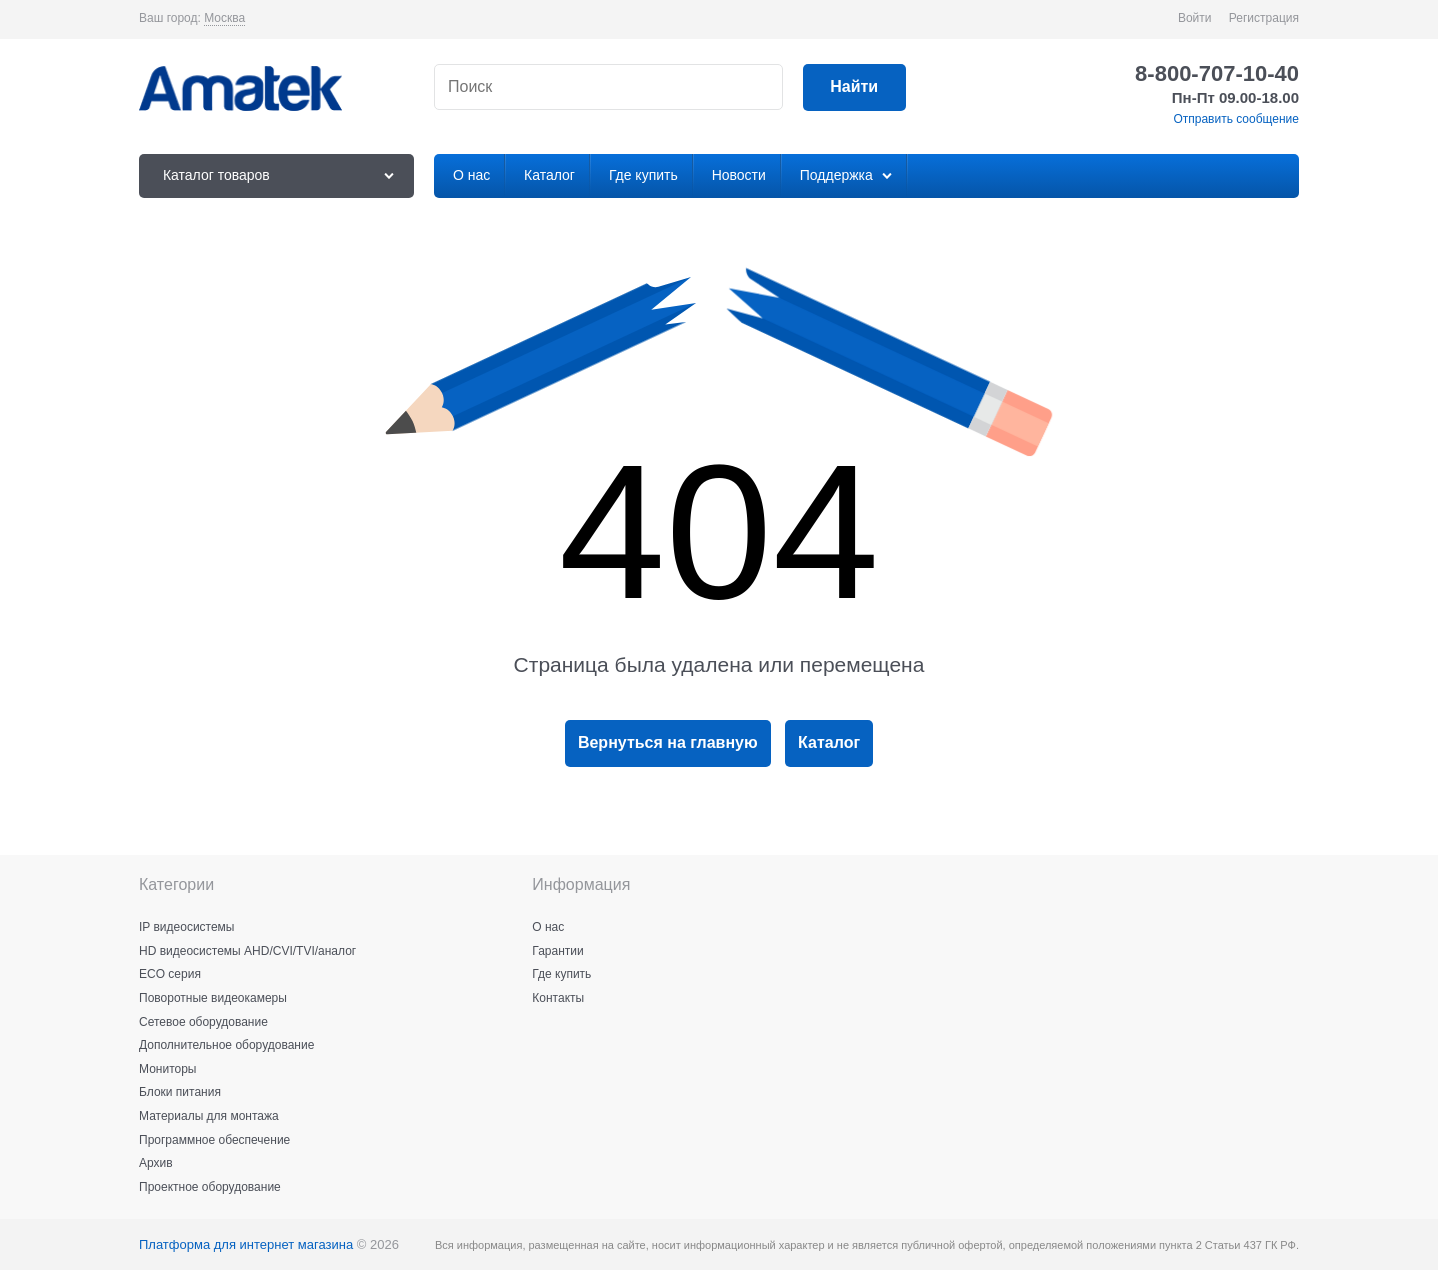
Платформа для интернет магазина (246, 1244)
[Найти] (854, 87)
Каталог (829, 742)
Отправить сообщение (1236, 119)
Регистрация (1264, 18)
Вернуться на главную (668, 742)
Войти (1195, 18)
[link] (224, 18)
